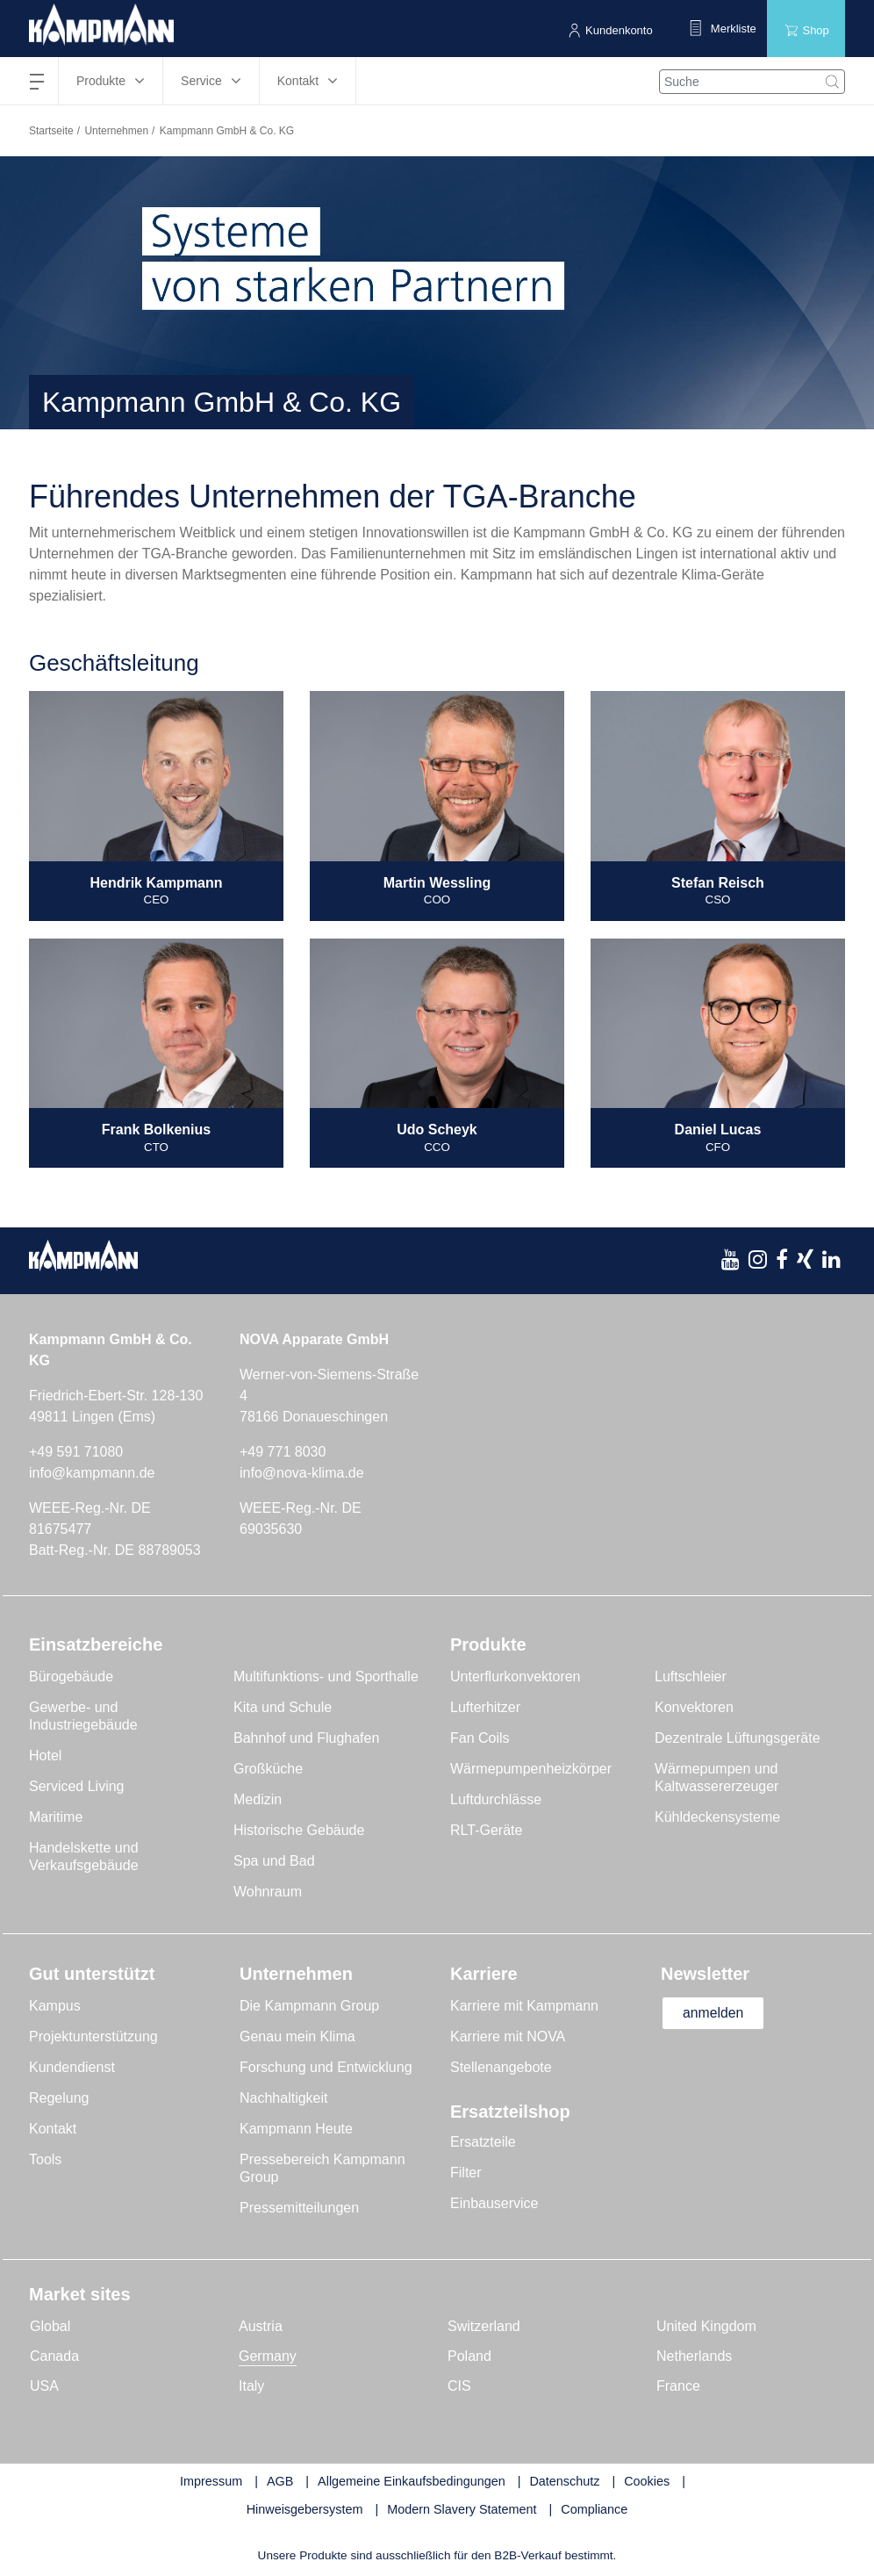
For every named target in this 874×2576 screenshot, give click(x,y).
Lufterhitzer (485, 1707)
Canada (54, 2356)
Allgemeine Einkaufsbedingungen (411, 2481)
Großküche (268, 1768)
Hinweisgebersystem (305, 2509)
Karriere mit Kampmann (524, 2005)
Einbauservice (494, 2203)
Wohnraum (267, 1891)
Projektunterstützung (93, 2036)
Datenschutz (564, 2481)
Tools (45, 2159)
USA (44, 2385)
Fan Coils (480, 1738)
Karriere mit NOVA (507, 2036)
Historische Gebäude (298, 1830)
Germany (268, 2356)
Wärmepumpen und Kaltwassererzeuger (716, 1777)
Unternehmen (116, 131)
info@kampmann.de (91, 1472)
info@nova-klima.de (302, 1472)
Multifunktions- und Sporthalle (326, 1676)
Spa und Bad (274, 1860)
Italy (251, 2385)
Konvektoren (694, 1707)
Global (50, 2326)
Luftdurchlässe (495, 1799)
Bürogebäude (71, 1676)
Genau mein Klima (297, 2036)
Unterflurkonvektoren (515, 1676)
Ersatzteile (483, 2141)
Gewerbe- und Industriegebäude (83, 1716)
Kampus (55, 2005)
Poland (469, 2356)
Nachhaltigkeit (284, 2097)
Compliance (594, 2509)
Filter (466, 2172)
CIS (459, 2385)
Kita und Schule (282, 1707)
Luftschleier (691, 1676)
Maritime (55, 1817)
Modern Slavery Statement (461, 2509)
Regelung (59, 2097)
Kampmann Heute (296, 2128)
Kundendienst (72, 2067)
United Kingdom (706, 2326)
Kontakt (52, 2128)
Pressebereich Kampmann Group (322, 2168)
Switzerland (484, 2326)
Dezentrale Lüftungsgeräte (737, 1738)
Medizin (257, 1799)
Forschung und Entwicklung (326, 2067)
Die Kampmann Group (309, 2005)
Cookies (647, 2481)
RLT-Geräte (486, 1830)
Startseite (51, 131)
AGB (280, 2481)
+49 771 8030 (283, 1451)
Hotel (45, 1755)
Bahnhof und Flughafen (306, 1738)
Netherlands (694, 2356)
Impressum (211, 2481)
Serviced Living (77, 1786)
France (678, 2385)
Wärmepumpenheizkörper (531, 1768)
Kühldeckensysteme (717, 1817)
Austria (261, 2326)
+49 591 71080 (76, 1451)
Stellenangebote (501, 2067)
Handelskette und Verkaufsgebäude (84, 1856)
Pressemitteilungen (299, 2207)
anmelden (715, 2012)
